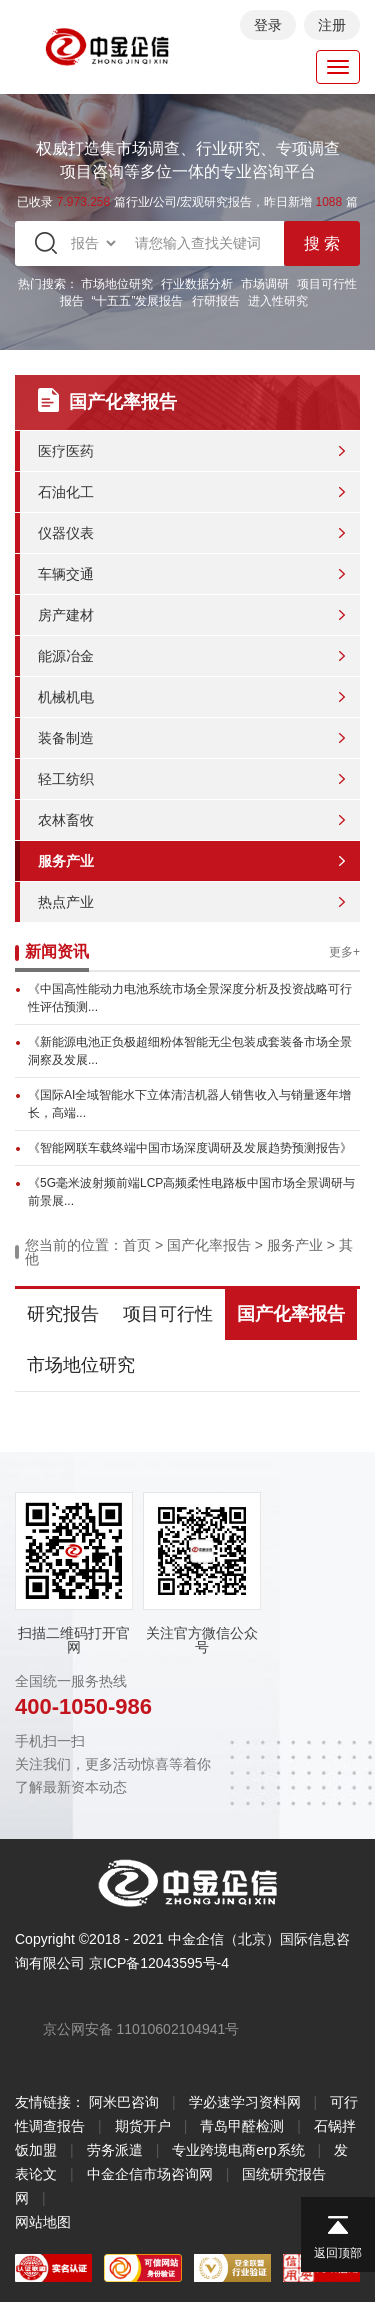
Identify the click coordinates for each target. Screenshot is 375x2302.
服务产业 (66, 861)
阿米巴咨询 (124, 2102)
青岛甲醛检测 (242, 2126)
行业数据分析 (197, 284)
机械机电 (66, 697)
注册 (332, 25)
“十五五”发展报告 (138, 301)
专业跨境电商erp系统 (238, 2150)
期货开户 (143, 2126)
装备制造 (66, 738)
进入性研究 (278, 301)
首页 (137, 1245)
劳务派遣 (115, 2150)
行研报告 (216, 301)
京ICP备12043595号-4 (159, 1963)
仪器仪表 (66, 533)
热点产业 (66, 902)
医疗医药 (66, 451)
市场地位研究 (117, 284)
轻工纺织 (66, 779)
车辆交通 (66, 574)
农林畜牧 (66, 820)
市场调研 (265, 284)
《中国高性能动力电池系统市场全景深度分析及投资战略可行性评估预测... (190, 998)
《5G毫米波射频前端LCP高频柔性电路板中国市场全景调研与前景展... (191, 1192)
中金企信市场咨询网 (150, 2174)
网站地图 (43, 2222)
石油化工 (66, 492)
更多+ (344, 952)
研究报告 (63, 1314)
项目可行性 (168, 1314)
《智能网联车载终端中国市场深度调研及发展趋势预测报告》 (190, 1148)
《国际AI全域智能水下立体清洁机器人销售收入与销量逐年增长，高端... (189, 1104)
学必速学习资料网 (245, 2102)
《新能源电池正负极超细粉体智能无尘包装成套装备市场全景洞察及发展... (190, 1051)
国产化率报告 (209, 1245)
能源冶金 (66, 656)
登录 (268, 25)
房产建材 (66, 615)
